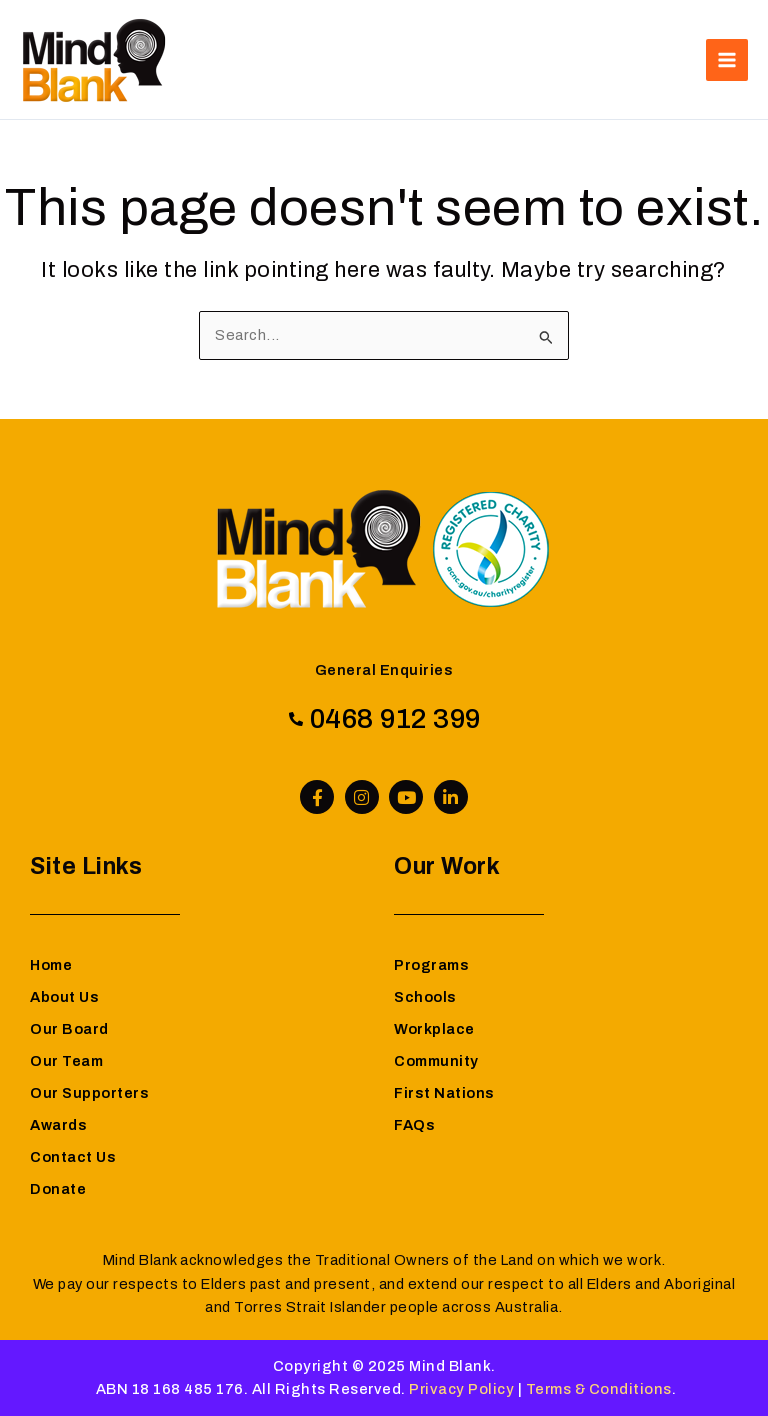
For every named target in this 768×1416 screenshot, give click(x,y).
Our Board (69, 1029)
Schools (425, 997)
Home (51, 965)
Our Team (66, 1061)
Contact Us (73, 1157)
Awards (58, 1125)
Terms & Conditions (599, 1389)
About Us (64, 997)
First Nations (444, 1093)
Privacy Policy (461, 1389)
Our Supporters (89, 1093)
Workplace (434, 1029)
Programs (431, 965)
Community (436, 1061)
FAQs (414, 1125)
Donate (58, 1189)
